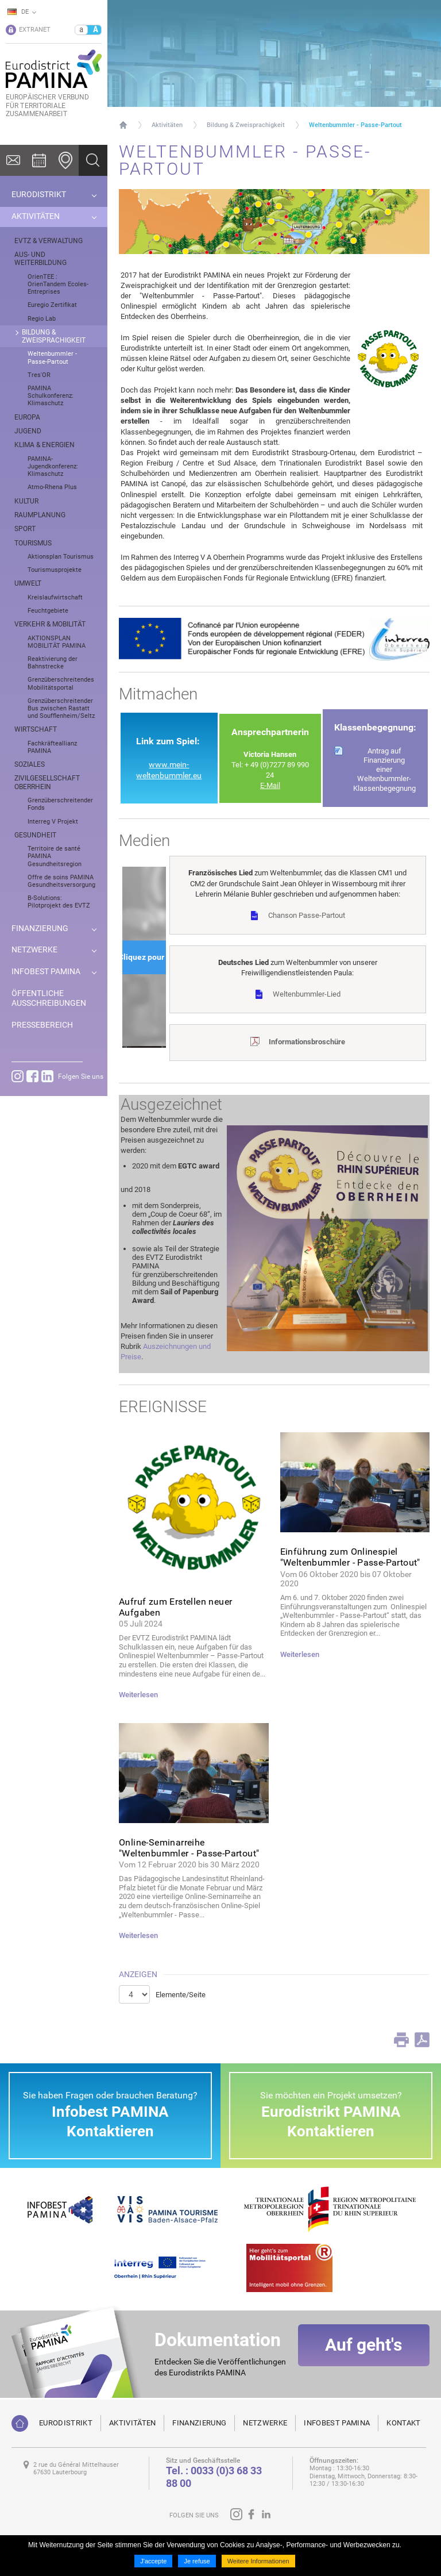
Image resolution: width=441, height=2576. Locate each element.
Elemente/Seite (181, 1994)
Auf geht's (363, 2355)
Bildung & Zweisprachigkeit (246, 125)
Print (401, 2039)
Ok (93, 160)
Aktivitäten (167, 125)
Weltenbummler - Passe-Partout (355, 125)
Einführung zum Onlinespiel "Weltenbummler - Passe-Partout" (350, 1557)
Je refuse (197, 2561)
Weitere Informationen (258, 2561)
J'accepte (153, 2561)
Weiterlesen (138, 1694)
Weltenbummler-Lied (307, 994)
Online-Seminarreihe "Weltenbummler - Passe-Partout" (189, 1848)
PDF (422, 2039)
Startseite (123, 125)
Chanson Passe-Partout (306, 915)
